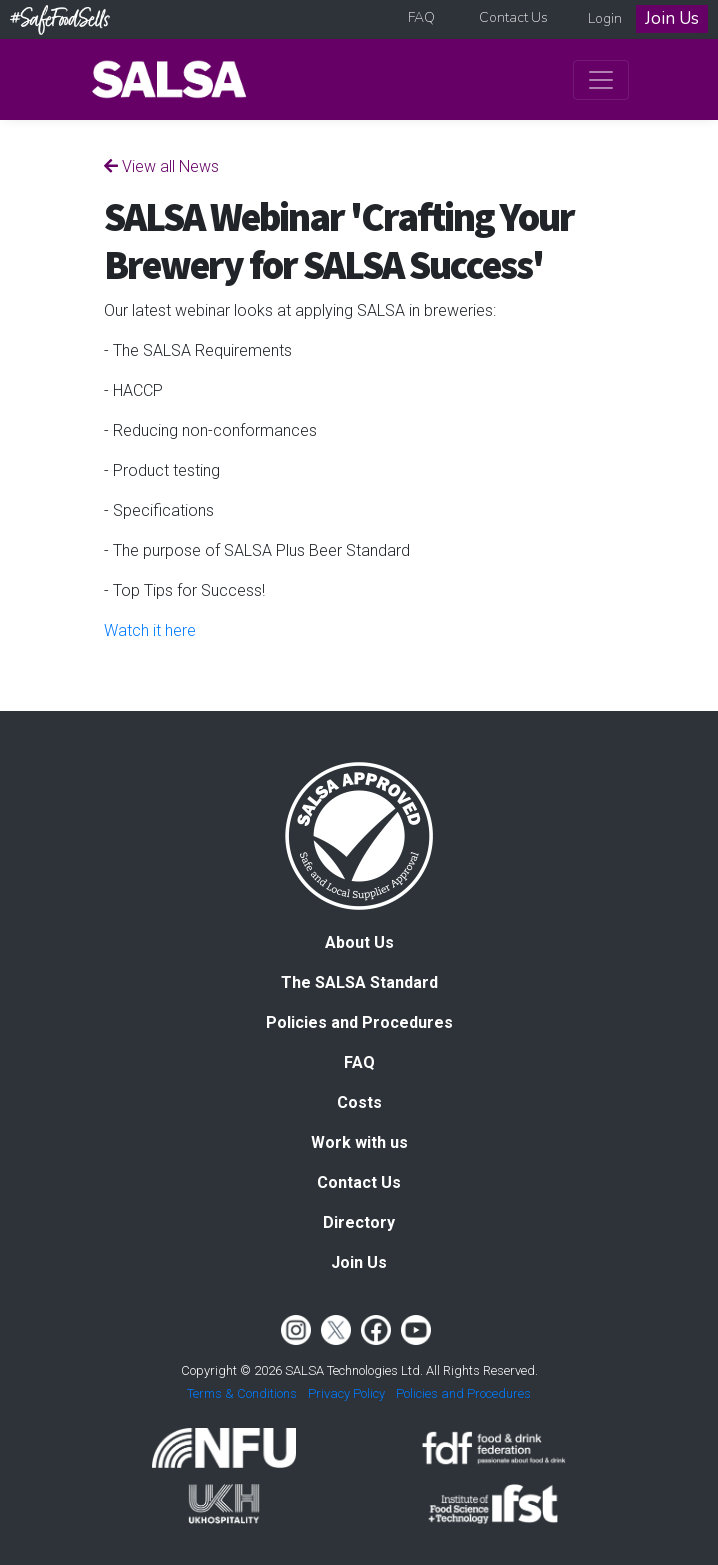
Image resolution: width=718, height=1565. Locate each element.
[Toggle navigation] (601, 80)
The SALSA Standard (359, 982)
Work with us (359, 1142)
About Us (359, 942)
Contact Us (513, 17)
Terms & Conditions (242, 1393)
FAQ (421, 17)
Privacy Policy (346, 1393)
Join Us (672, 18)
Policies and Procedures (359, 1022)
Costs (359, 1102)
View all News (161, 166)
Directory (359, 1222)
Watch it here (150, 630)
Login (605, 18)
